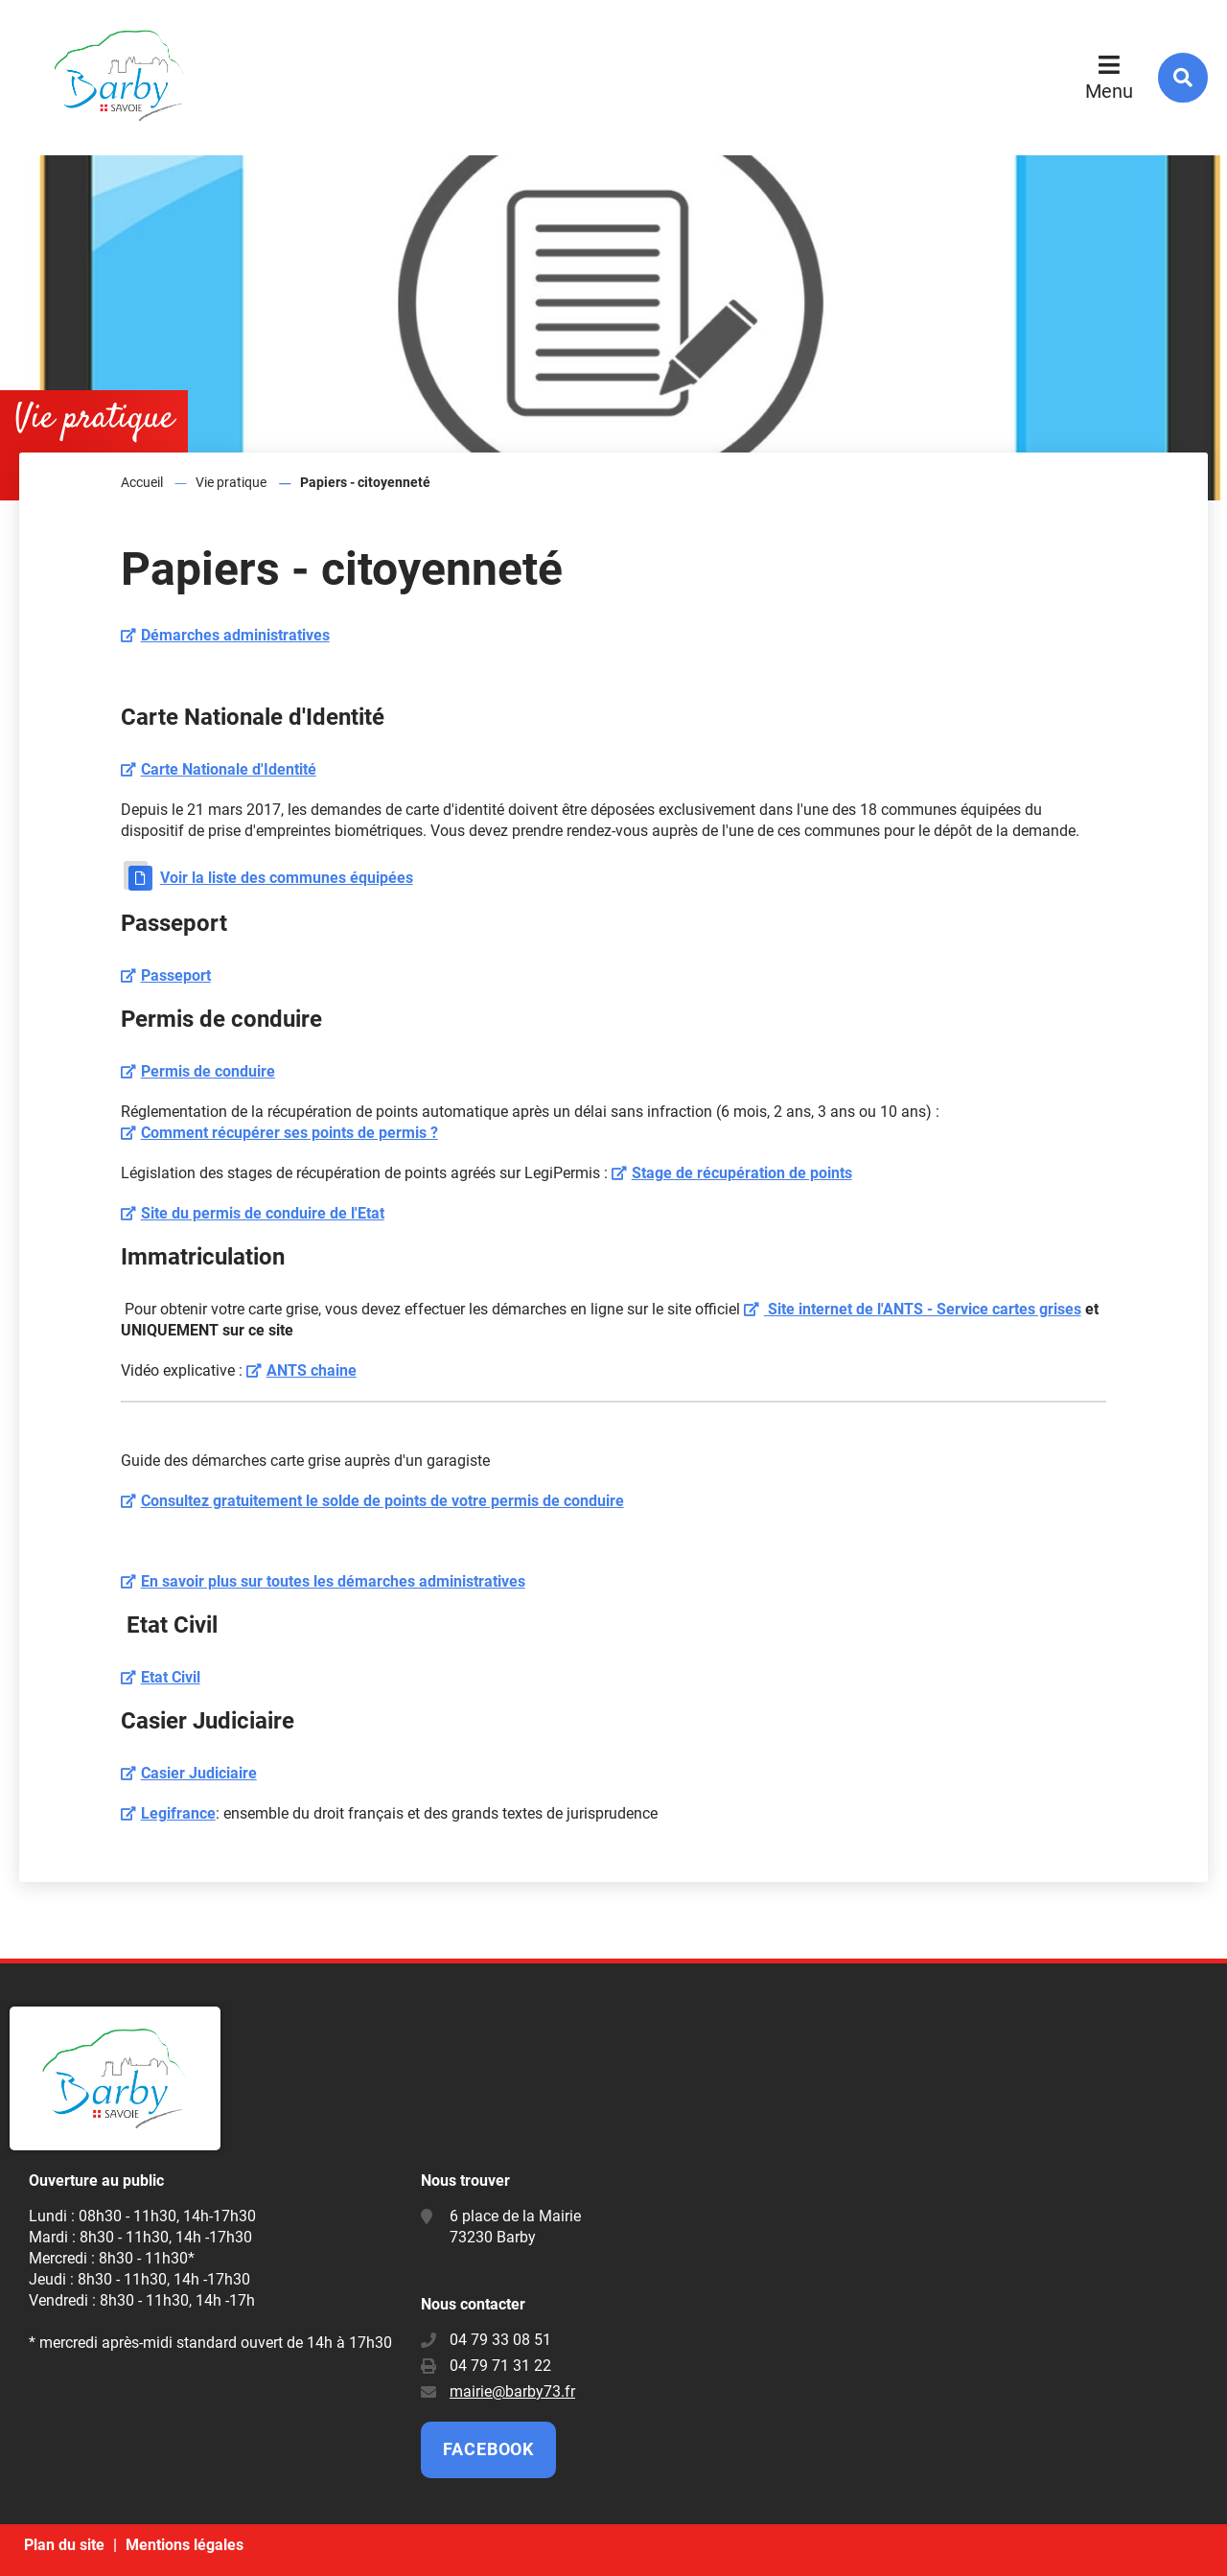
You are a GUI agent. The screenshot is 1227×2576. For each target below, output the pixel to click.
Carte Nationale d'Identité (228, 769)
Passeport (176, 975)
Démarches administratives (235, 635)
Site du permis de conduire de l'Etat (262, 1213)
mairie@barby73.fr (512, 2391)
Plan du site (64, 2545)
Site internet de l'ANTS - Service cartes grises (922, 1309)
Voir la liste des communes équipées (286, 878)
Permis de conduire (208, 1071)
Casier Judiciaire (199, 1773)
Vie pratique (231, 482)
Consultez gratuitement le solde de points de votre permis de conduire (382, 1501)
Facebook (488, 2449)
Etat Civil (170, 1677)
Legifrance (178, 1813)
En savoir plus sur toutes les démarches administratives (333, 1581)
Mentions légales (184, 2545)
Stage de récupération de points (742, 1173)
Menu (1109, 91)
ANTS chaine (311, 1370)
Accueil (142, 482)
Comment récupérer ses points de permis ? (289, 1133)
